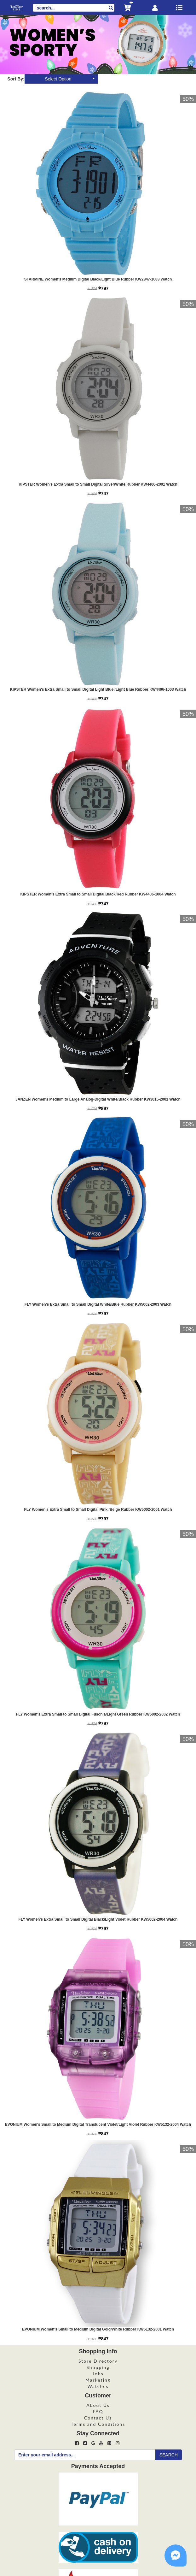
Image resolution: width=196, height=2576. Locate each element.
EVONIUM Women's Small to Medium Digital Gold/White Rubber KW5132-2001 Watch (98, 2329)
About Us (98, 2405)
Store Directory (98, 2361)
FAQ (98, 2411)
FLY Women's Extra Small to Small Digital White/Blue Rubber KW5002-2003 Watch (98, 1304)
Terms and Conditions (98, 2424)
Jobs (98, 2373)
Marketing (98, 2380)
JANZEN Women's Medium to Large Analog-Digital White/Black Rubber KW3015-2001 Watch (98, 1099)
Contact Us (98, 2417)
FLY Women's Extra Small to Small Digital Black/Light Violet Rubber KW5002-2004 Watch (98, 1919)
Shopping (97, 2367)
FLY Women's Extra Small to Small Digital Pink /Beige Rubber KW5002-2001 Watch (98, 1509)
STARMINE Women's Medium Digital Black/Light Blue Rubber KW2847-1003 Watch (98, 279)
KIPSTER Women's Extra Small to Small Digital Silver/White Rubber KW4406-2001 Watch (98, 484)
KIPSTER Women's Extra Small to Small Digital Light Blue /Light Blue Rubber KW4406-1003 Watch (98, 689)
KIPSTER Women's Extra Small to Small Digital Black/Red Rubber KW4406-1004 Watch (98, 894)
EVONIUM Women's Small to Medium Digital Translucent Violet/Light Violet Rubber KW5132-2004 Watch (98, 2124)
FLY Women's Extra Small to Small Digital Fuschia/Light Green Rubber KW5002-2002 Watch (98, 1714)
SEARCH (168, 2454)
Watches (98, 2386)
